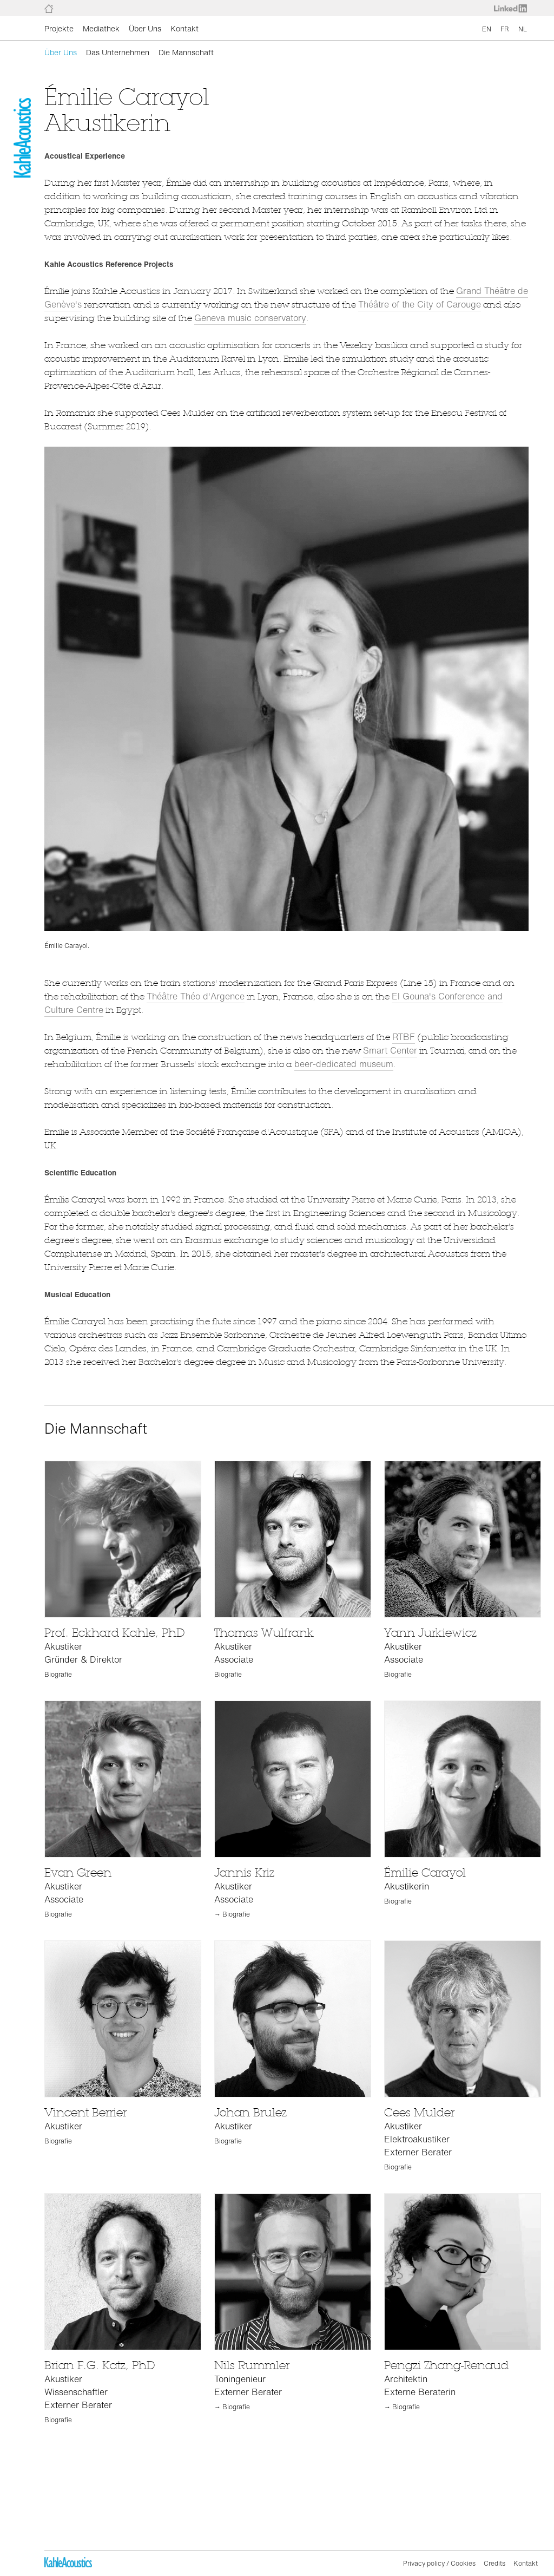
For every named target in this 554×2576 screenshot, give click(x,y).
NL (522, 29)
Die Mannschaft (186, 52)
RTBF (403, 1036)
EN (486, 29)
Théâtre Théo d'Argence (196, 996)
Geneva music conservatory (250, 317)
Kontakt (184, 28)
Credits (494, 2563)
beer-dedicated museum (343, 1063)
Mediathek (101, 28)
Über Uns (145, 28)
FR (504, 29)
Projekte (59, 28)
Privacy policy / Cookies (439, 2563)
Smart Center (390, 1050)
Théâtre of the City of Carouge (419, 304)
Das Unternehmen (117, 52)
